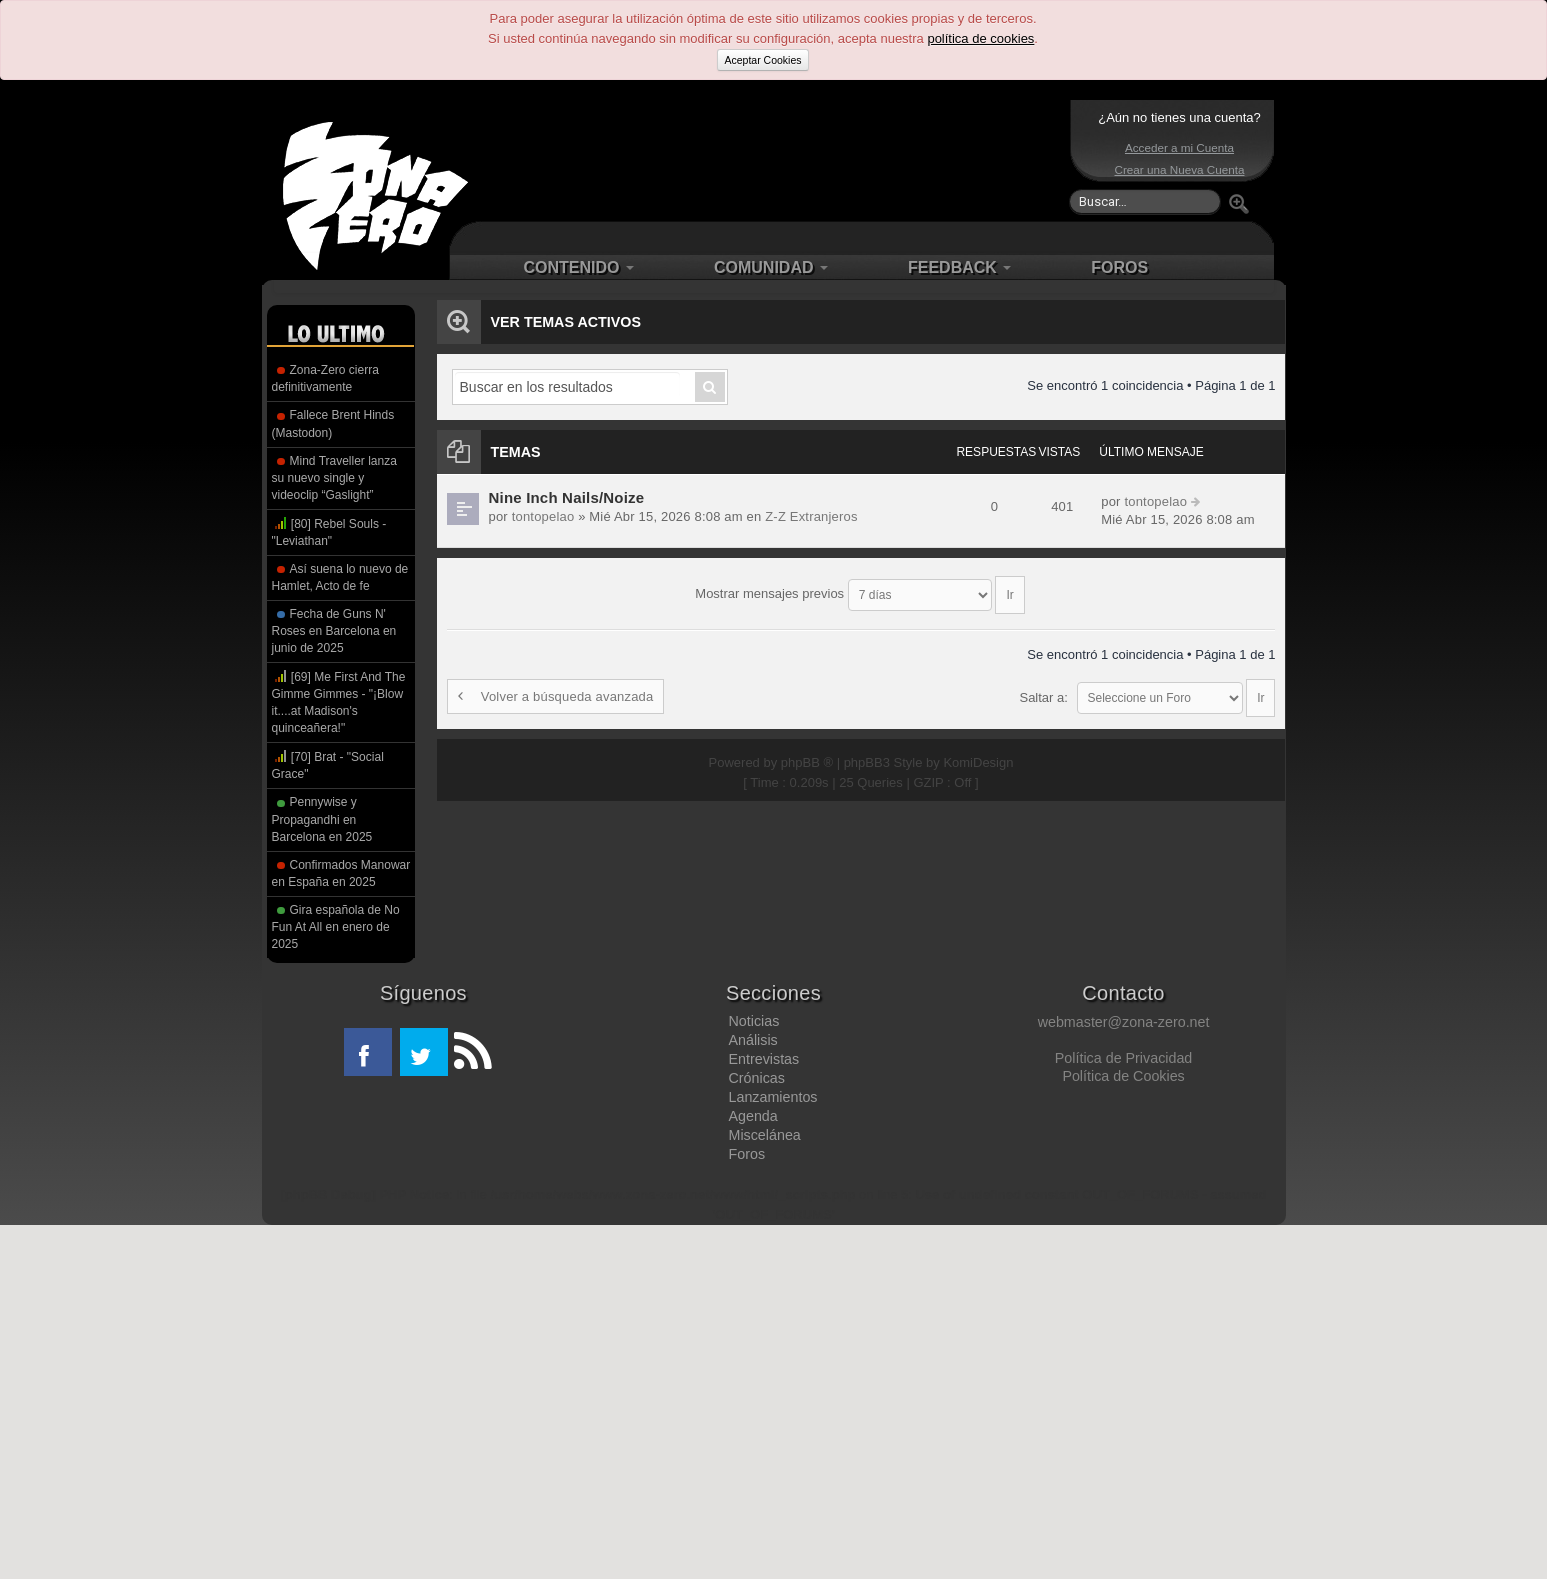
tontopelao (541, 516)
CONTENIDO (579, 267)
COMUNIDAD (771, 267)
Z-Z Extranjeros (802, 516)
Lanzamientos (772, 1097)
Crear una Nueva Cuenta (1180, 169)
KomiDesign (978, 743)
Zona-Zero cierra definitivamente (325, 378)
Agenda (752, 1116)
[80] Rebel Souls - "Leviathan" (329, 531)
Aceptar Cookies (762, 60)
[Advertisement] (769, 160)
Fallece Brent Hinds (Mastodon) (333, 423)
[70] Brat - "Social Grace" (328, 764)
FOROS (1119, 267)
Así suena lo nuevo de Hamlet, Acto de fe (340, 577)
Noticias (753, 1021)
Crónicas (756, 1078)
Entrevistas (763, 1059)
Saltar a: (1043, 687)
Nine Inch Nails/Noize (565, 497)
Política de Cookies (1123, 1076)
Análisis (752, 1040)
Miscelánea (764, 1135)
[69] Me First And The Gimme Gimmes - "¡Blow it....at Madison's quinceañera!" (339, 701)
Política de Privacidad (1123, 1058)
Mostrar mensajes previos (859, 588)
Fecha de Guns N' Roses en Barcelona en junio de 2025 (334, 631)
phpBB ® (807, 743)
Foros (746, 1154)
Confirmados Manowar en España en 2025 (341, 873)
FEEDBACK (959, 267)
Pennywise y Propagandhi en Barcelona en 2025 (322, 819)
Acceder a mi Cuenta (1179, 147)
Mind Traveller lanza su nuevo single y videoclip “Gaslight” (334, 478)
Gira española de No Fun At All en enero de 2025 (336, 927)
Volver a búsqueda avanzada (553, 687)
